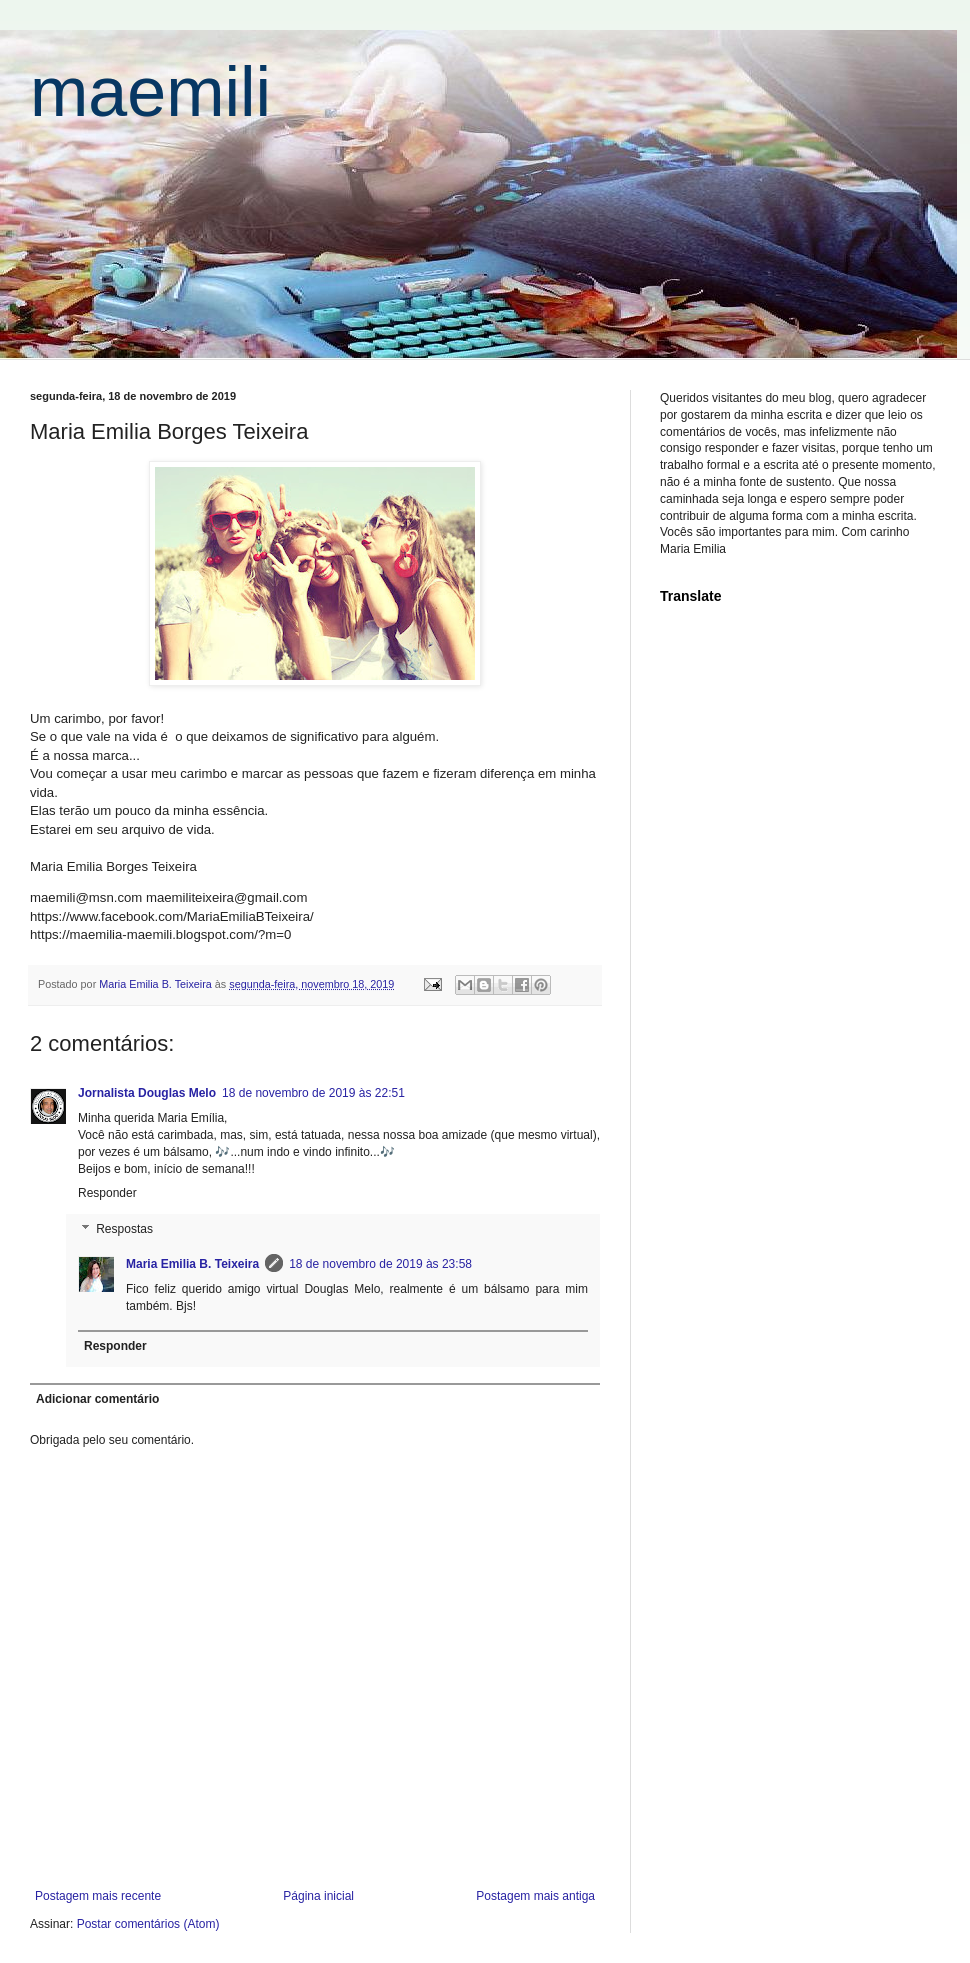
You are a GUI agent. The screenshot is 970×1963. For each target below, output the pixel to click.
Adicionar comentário (97, 1399)
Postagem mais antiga (535, 1896)
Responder (107, 1193)
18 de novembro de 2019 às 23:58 (380, 1264)
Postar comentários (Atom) (148, 1924)
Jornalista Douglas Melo (147, 1093)
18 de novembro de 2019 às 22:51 (313, 1093)
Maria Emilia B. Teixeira (192, 1264)
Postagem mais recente (98, 1896)
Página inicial (318, 1896)
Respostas (124, 1229)
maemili (150, 92)
